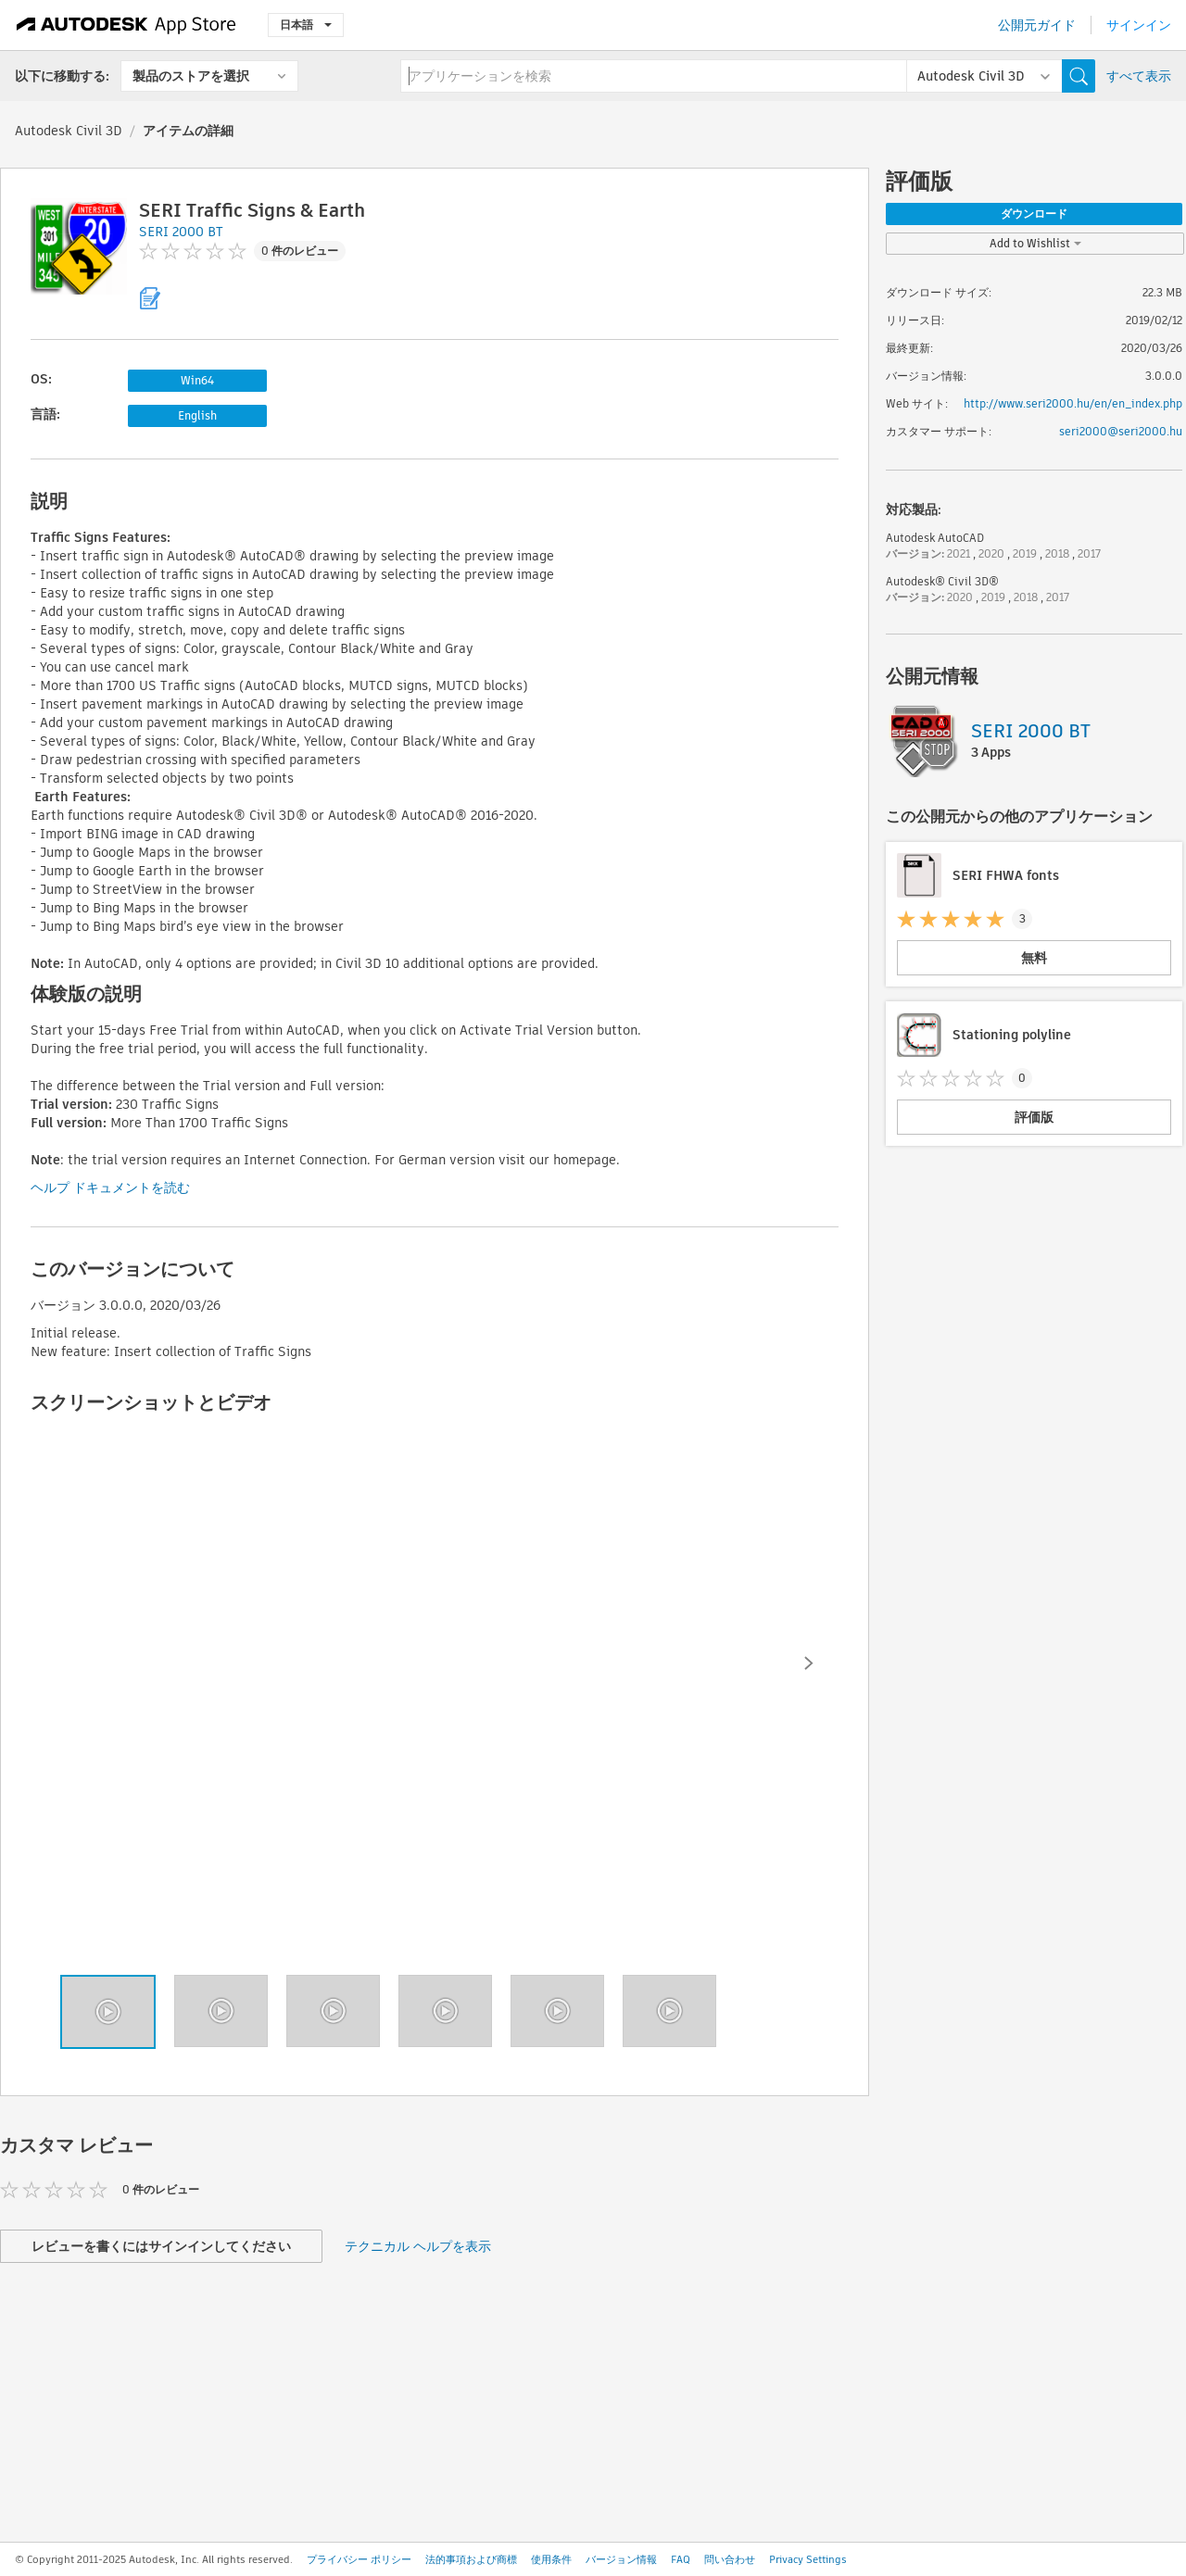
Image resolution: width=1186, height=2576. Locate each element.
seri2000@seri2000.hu (1120, 431)
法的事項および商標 (471, 2559)
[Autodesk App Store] (126, 25)
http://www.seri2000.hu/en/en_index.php (1073, 403)
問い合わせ (729, 2559)
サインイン (1138, 25)
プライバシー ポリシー (359, 2559)
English (197, 415)
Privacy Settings (808, 2559)
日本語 (306, 24)
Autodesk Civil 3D (68, 130)
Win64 (197, 380)
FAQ (680, 2559)
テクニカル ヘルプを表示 (418, 2246)
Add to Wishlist (1035, 243)
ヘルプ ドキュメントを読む (110, 1187)
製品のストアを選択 (190, 76)
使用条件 (551, 2559)
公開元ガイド (1037, 25)
